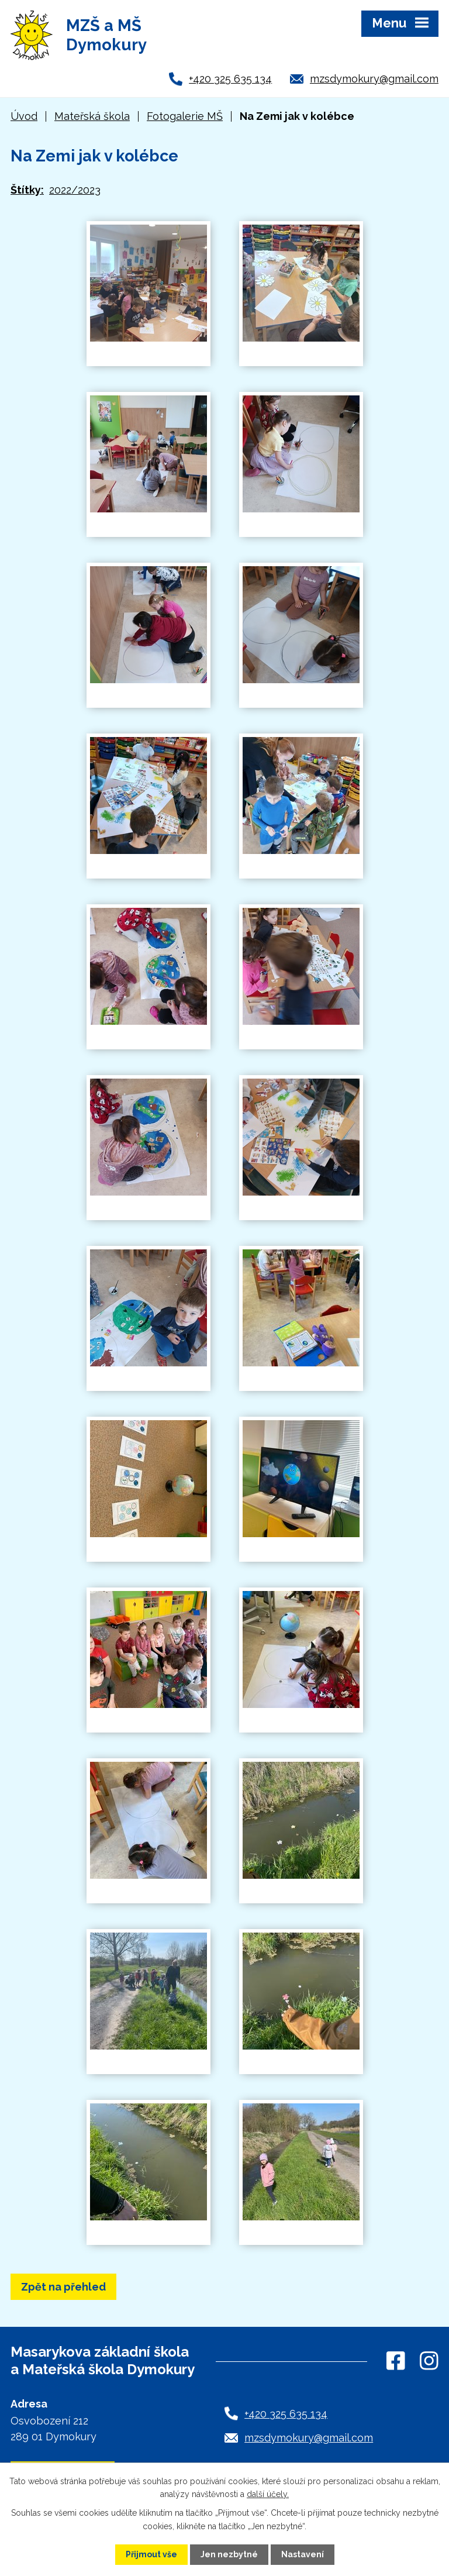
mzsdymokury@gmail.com (374, 79)
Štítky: (27, 190)
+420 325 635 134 (230, 79)
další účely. (268, 2494)
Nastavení (302, 2554)
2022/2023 (75, 190)
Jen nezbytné (229, 2554)
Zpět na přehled (63, 2287)
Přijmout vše (151, 2554)
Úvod (24, 116)
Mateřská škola (92, 116)
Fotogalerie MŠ (185, 116)
